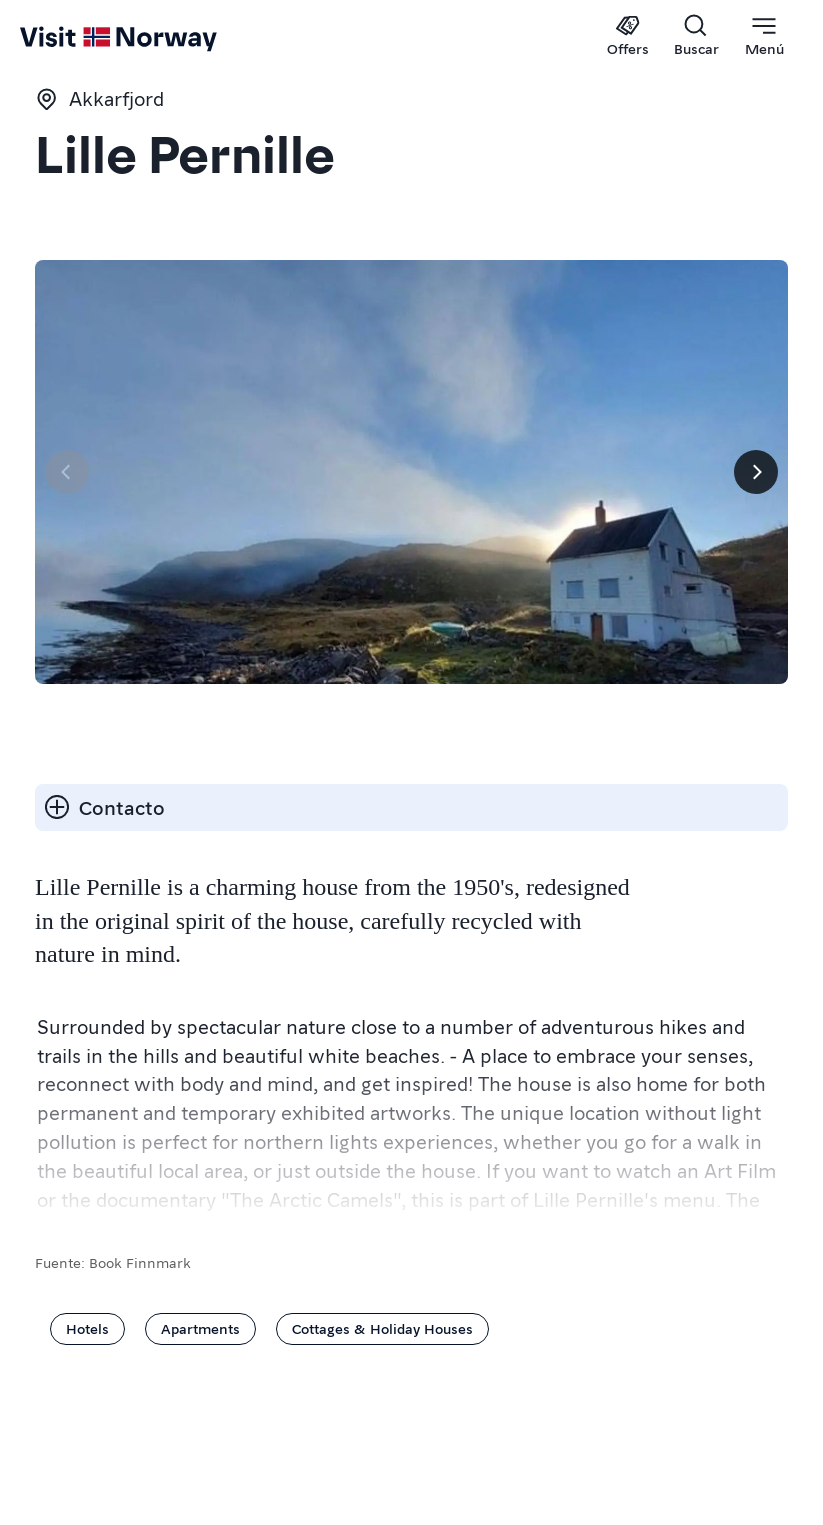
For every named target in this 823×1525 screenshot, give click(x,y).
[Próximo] (756, 472)
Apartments (200, 1328)
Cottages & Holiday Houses (382, 1328)
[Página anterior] (67, 472)
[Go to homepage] (57, 37)
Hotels (87, 1328)
